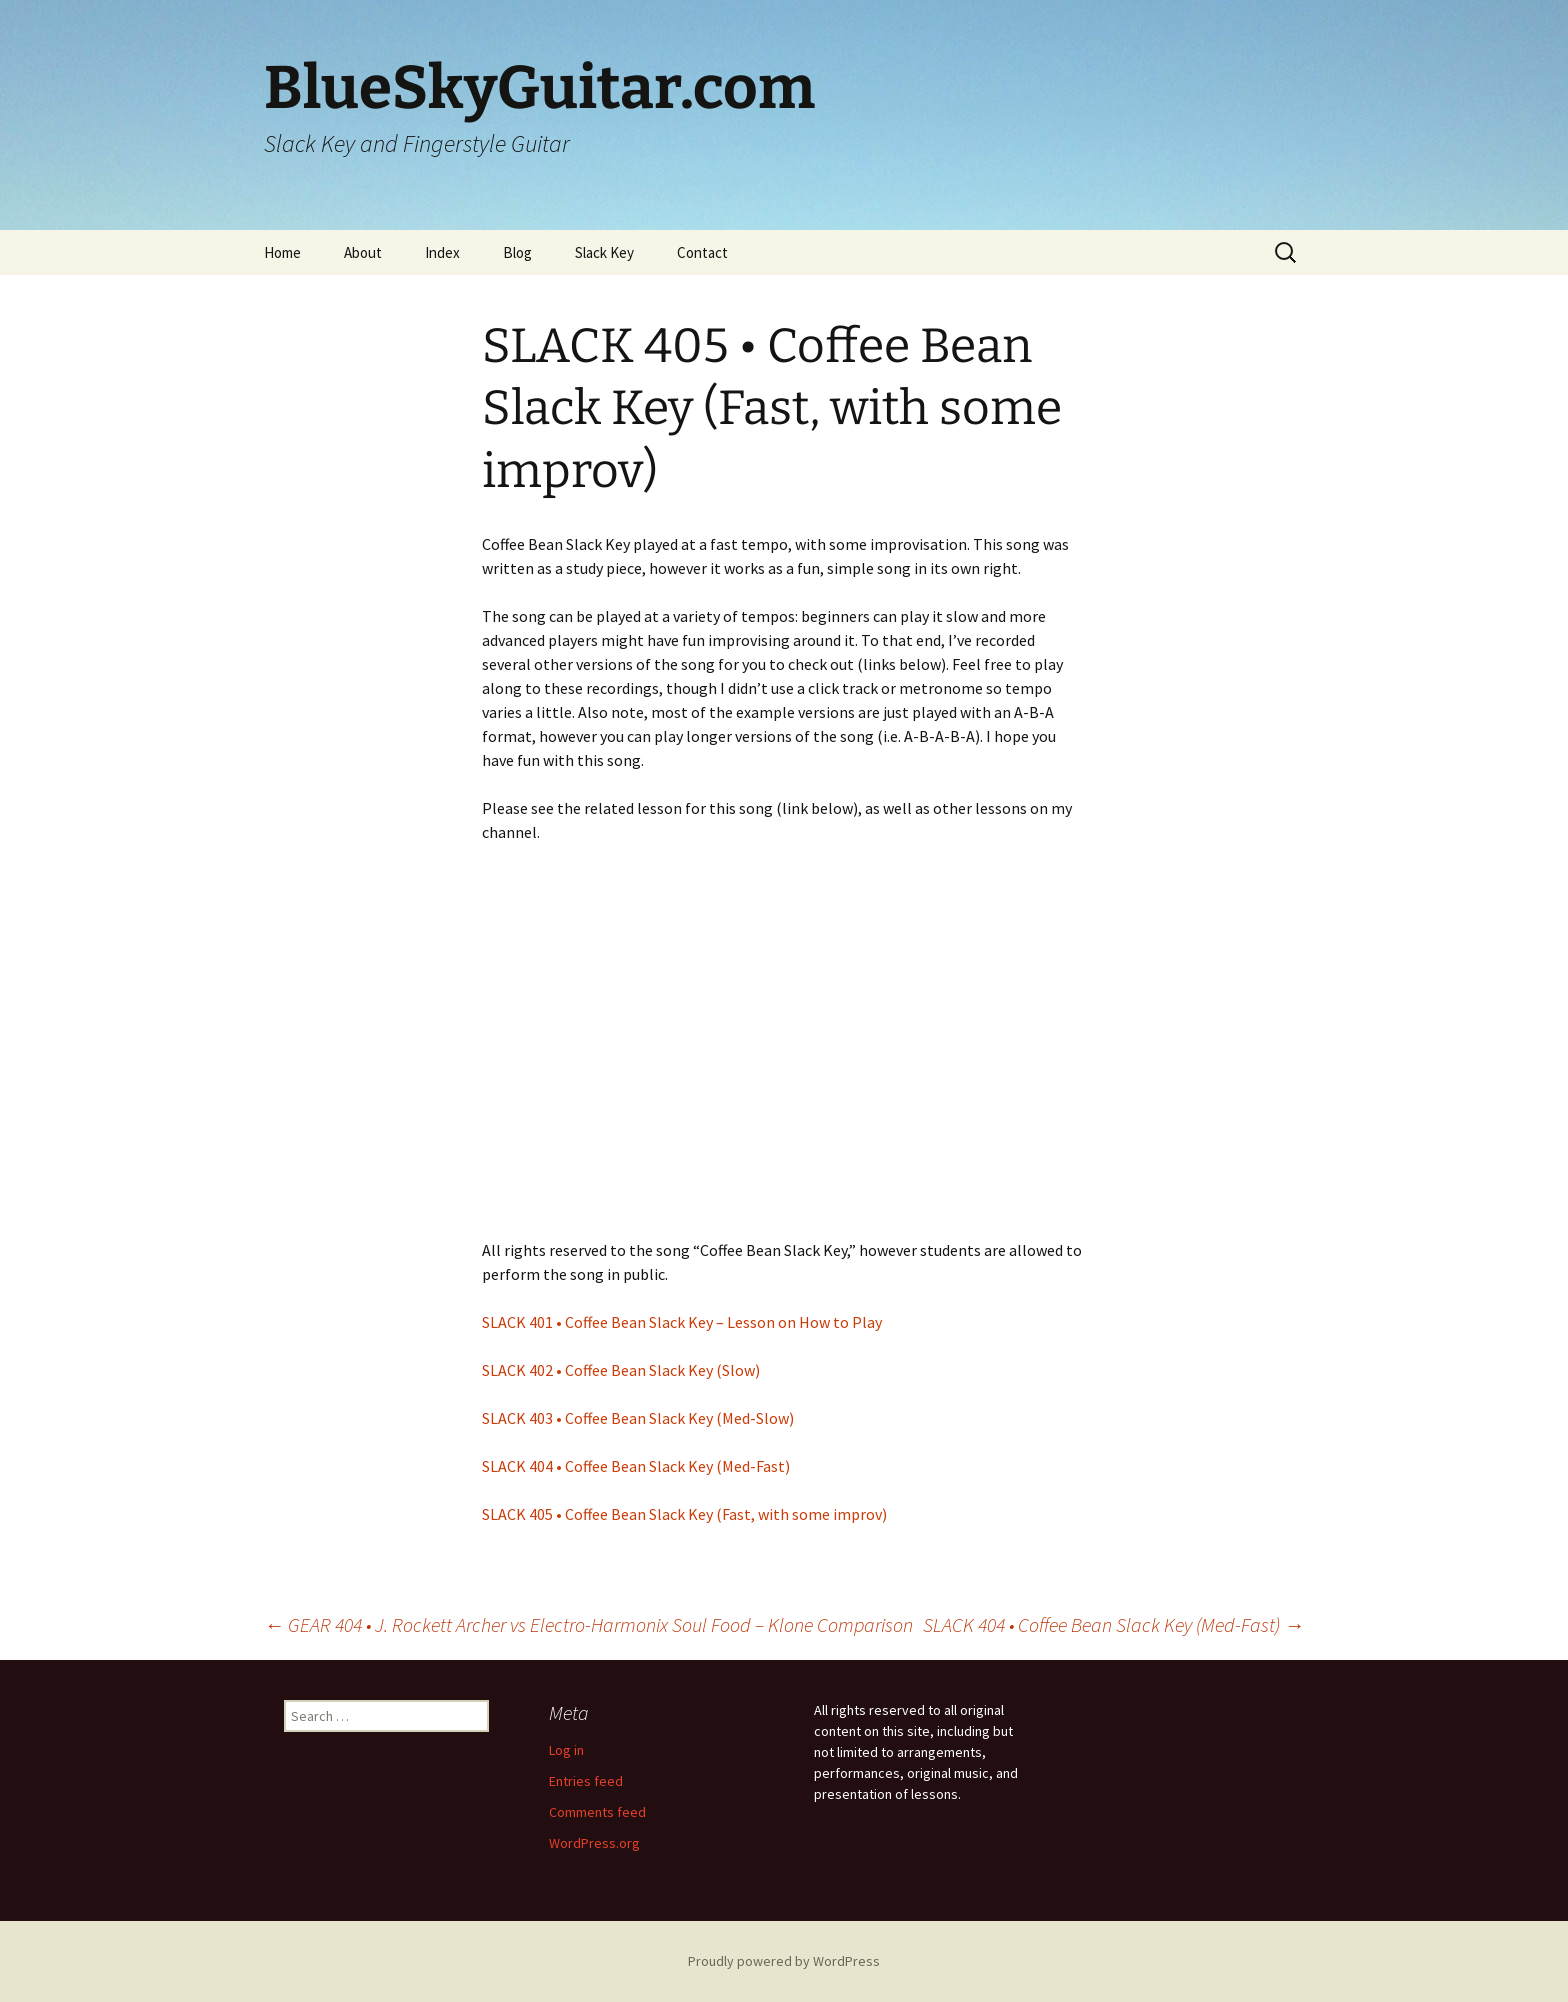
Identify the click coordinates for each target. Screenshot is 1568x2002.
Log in (566, 1750)
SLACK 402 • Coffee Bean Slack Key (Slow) (621, 1370)
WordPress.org (594, 1843)
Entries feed (586, 1781)
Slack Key (604, 252)
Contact (702, 252)
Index (442, 252)
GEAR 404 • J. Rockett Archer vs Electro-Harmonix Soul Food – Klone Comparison (588, 1624)
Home (282, 252)
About (363, 252)
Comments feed (597, 1812)
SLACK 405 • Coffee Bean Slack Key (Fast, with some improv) (684, 1514)
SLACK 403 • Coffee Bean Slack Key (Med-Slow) (638, 1418)
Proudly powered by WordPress (784, 1961)
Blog (517, 252)
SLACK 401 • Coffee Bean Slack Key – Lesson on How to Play (682, 1322)
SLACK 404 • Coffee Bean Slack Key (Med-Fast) (636, 1466)
